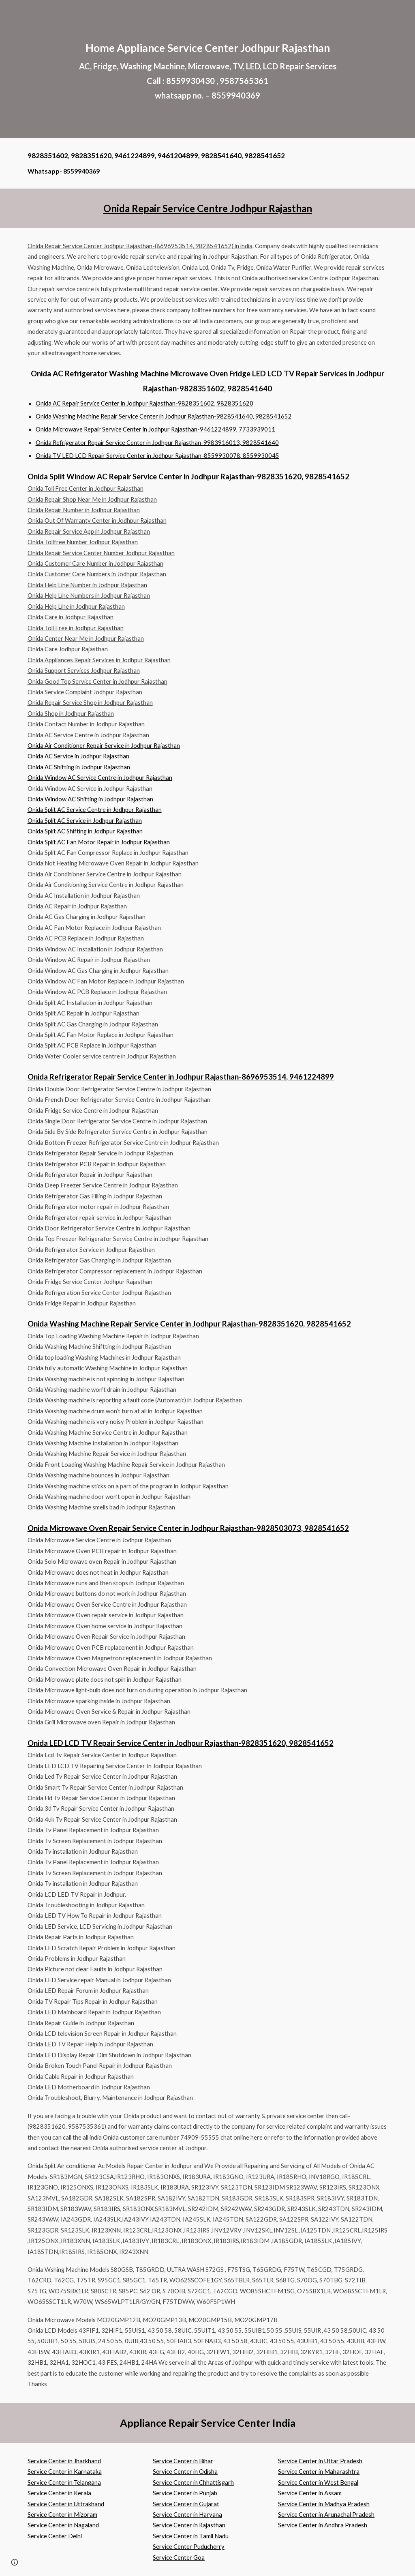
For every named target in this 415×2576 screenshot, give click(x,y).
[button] (14, 2562)
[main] (207, 69)
